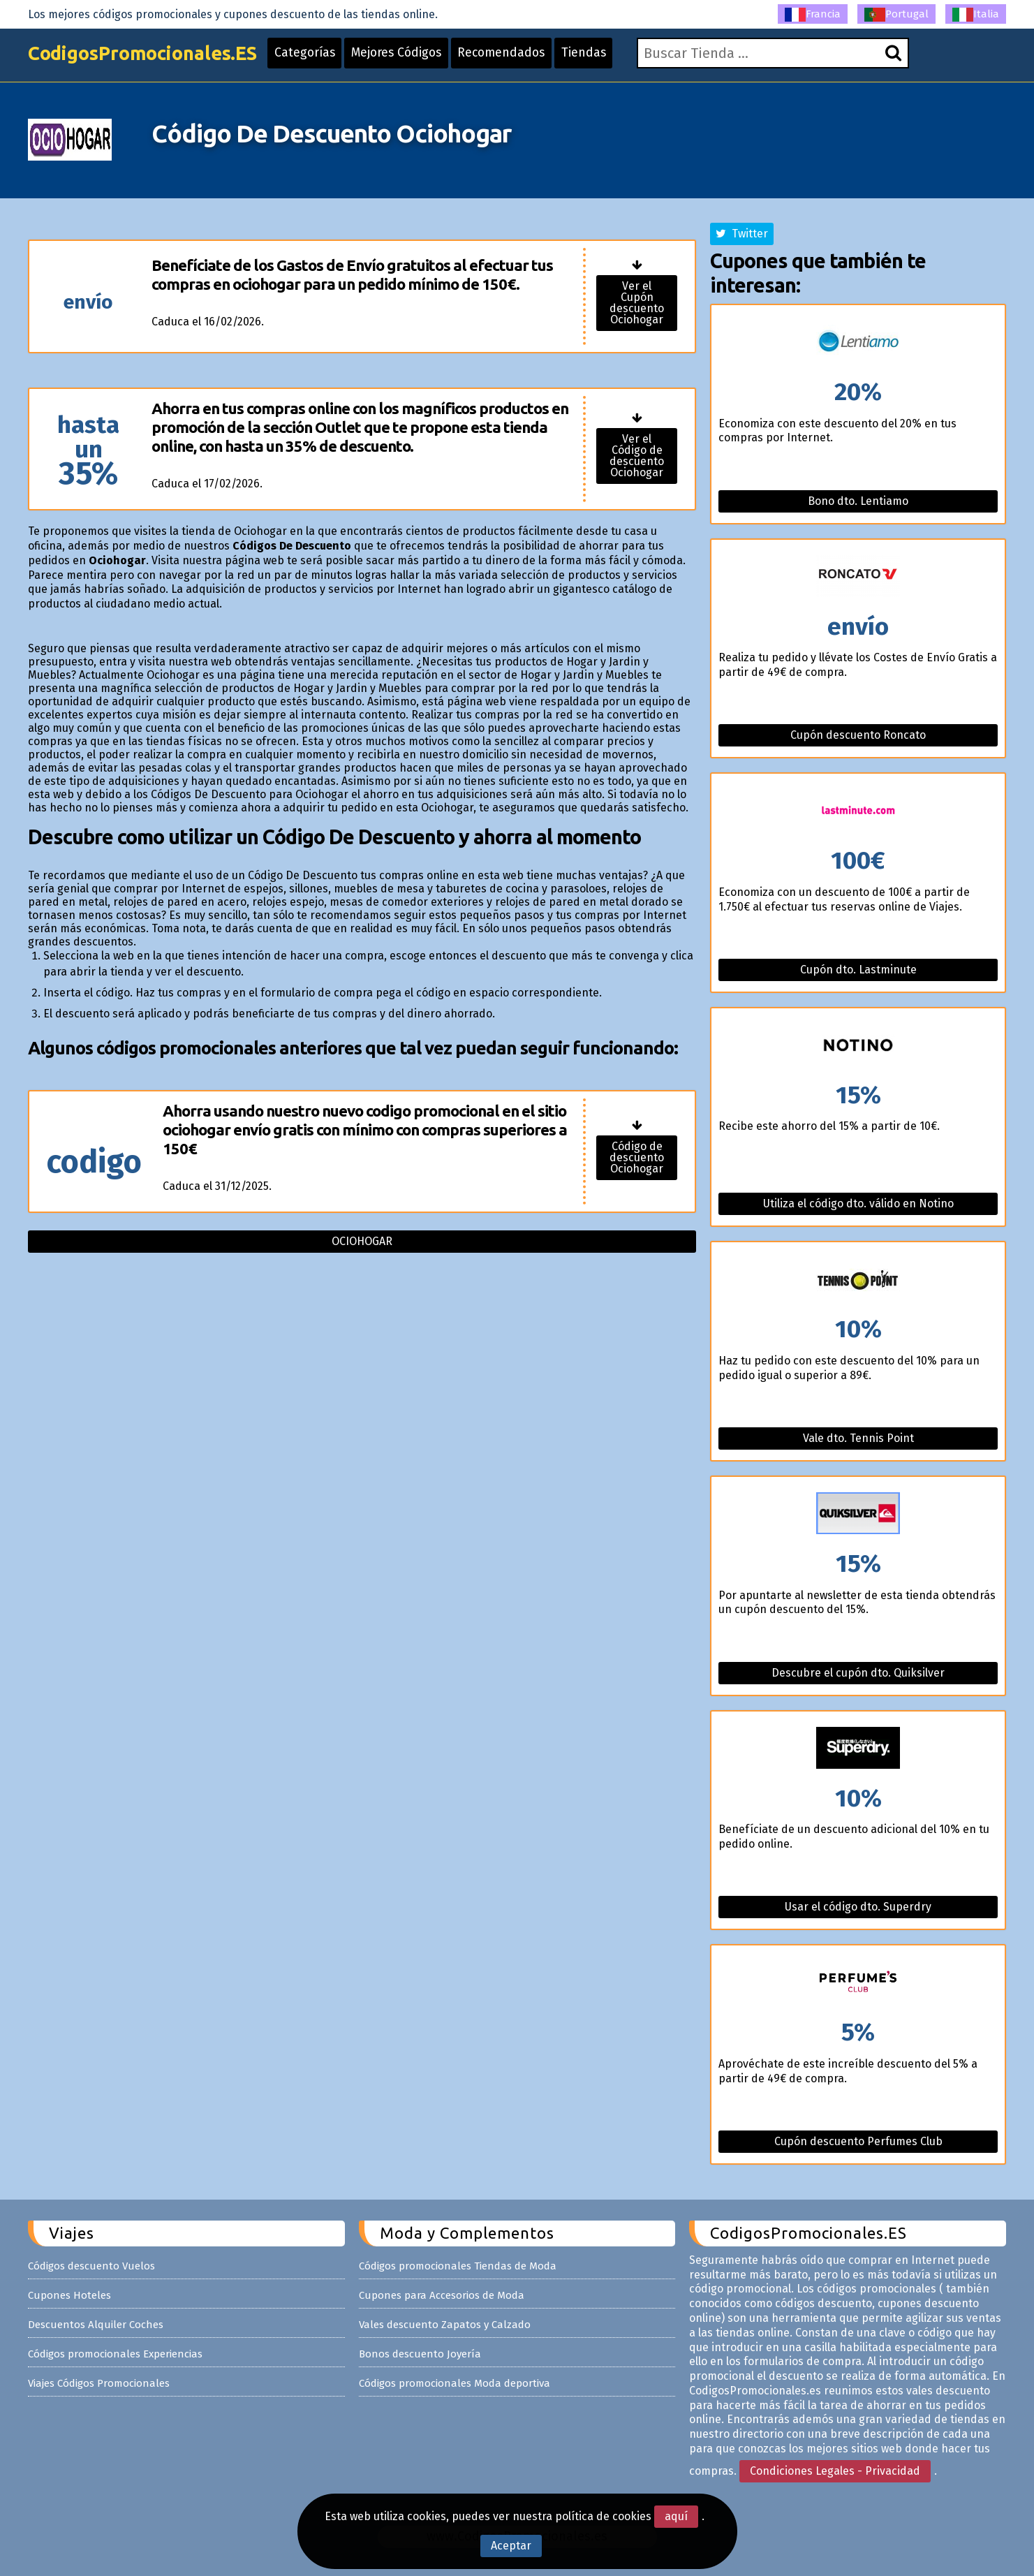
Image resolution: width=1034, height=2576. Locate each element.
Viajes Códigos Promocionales (99, 2383)
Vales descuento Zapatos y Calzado (445, 2324)
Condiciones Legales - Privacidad (835, 2471)
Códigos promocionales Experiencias (115, 2354)
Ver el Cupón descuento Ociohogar (637, 302)
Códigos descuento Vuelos (91, 2266)
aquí (676, 2516)
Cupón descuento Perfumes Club (858, 2141)
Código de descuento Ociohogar (637, 1157)
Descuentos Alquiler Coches (95, 2324)
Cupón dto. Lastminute (858, 969)
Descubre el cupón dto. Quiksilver (858, 1672)
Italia (975, 15)
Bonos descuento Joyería (420, 2354)
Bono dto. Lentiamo (858, 501)
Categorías (318, 57)
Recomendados (522, 57)
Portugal (896, 15)
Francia (813, 15)
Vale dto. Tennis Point (858, 1438)
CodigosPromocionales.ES (148, 57)
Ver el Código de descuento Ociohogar (637, 455)
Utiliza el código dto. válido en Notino (858, 1203)
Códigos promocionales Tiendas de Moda (457, 2266)
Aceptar (511, 2545)
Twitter (742, 233)
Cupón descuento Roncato (858, 735)
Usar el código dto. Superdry (858, 1906)
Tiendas (607, 57)
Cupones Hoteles (69, 2295)
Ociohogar (362, 1241)
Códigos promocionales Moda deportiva (454, 2383)
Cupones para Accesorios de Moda (441, 2295)
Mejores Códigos (413, 57)
